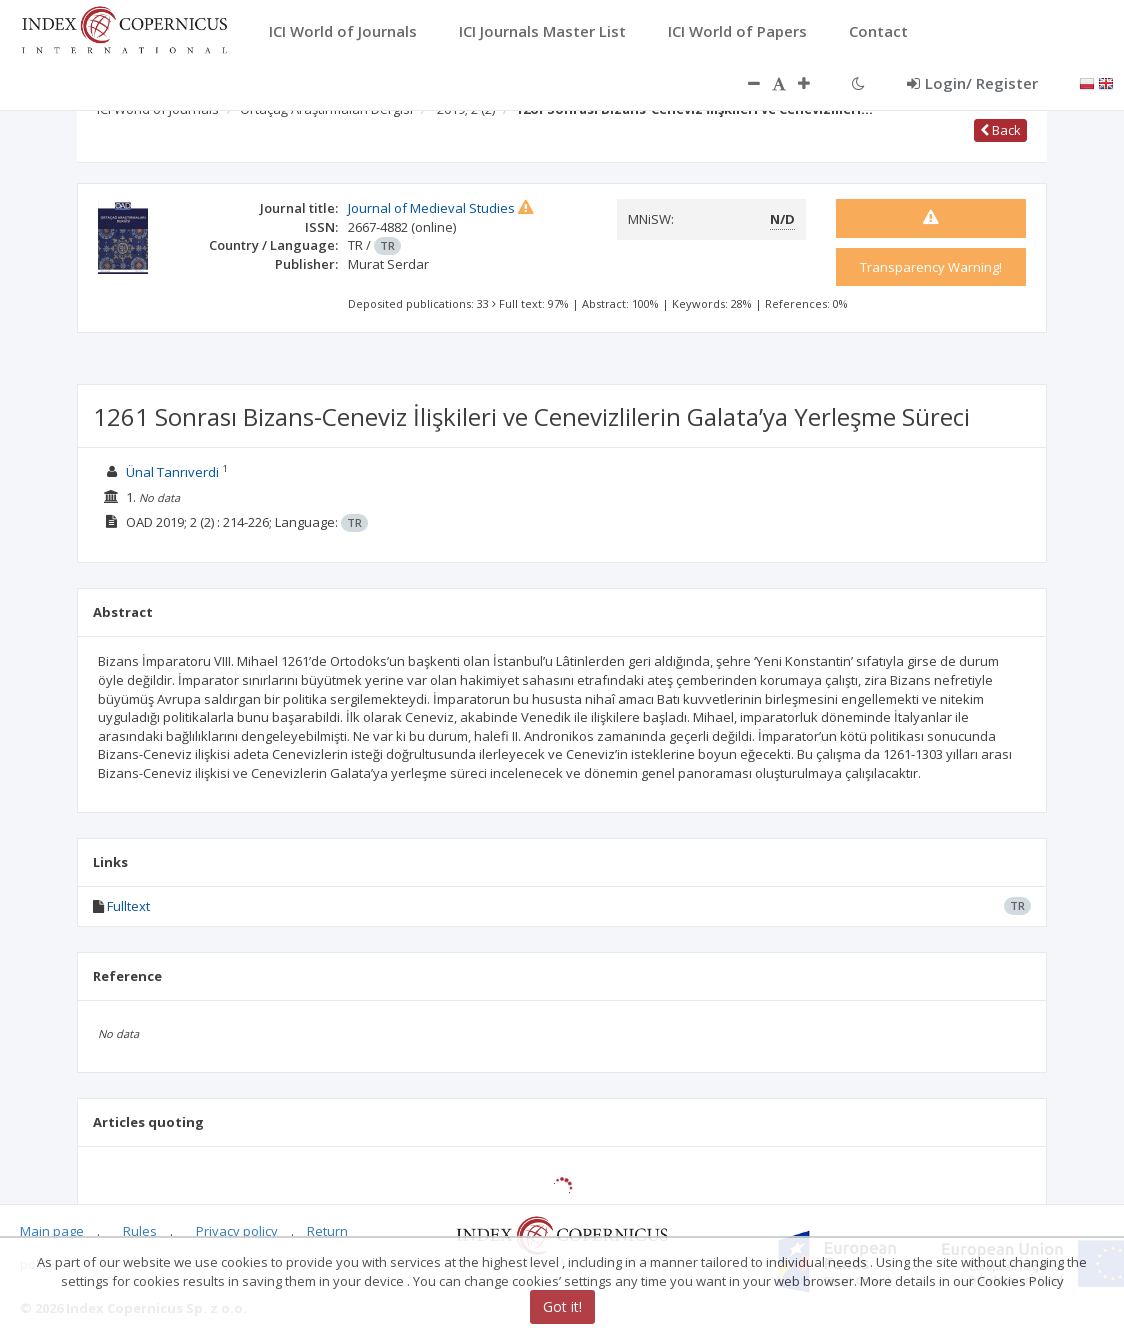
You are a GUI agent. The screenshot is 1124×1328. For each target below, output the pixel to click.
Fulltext (128, 906)
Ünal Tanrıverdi (172, 472)
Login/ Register (972, 83)
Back (1000, 130)
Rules (140, 1231)
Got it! (562, 1306)
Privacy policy (237, 1231)
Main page (52, 1231)
